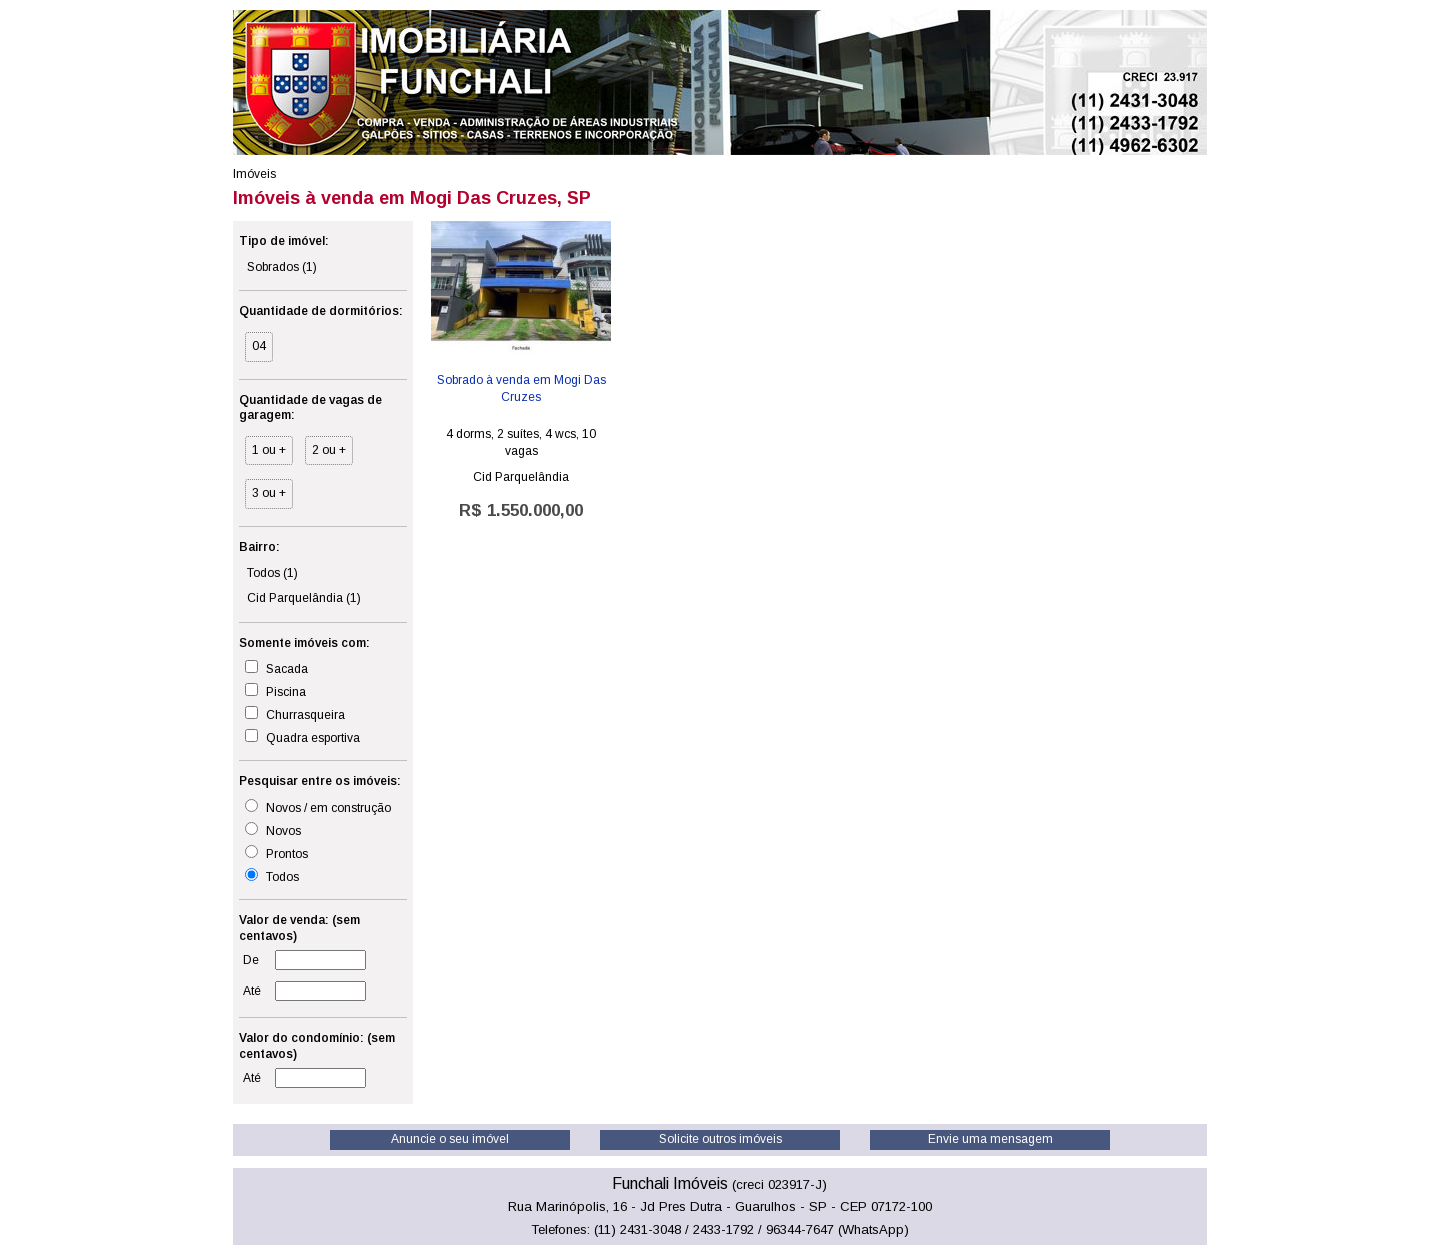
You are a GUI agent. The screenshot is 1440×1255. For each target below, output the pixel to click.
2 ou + (329, 450)
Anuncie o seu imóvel (450, 1139)
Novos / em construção (318, 807)
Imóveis (254, 174)
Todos (272, 876)
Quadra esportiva (302, 737)
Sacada (276, 668)
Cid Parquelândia (304, 598)
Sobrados (282, 267)
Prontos (276, 853)
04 (259, 346)
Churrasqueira (295, 714)
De (251, 960)
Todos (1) (272, 573)
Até (252, 991)
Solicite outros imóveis (720, 1139)
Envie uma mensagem (990, 1139)
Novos (273, 830)
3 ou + (269, 493)
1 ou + (269, 450)
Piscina (275, 691)
